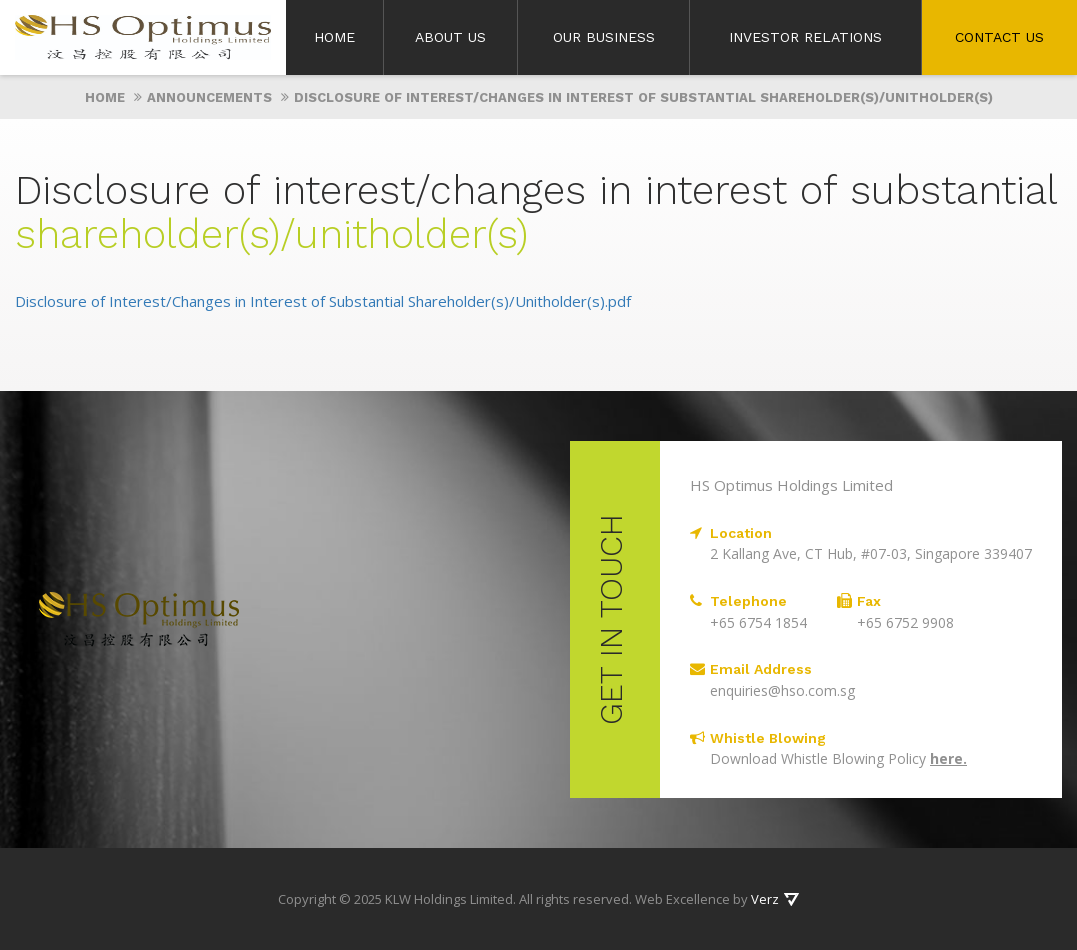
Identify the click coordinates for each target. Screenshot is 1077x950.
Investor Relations (805, 37)
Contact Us (999, 37)
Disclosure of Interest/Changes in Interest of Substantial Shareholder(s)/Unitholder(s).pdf (323, 301)
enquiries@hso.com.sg (782, 690)
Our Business (604, 37)
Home (334, 37)
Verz (765, 899)
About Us (450, 37)
